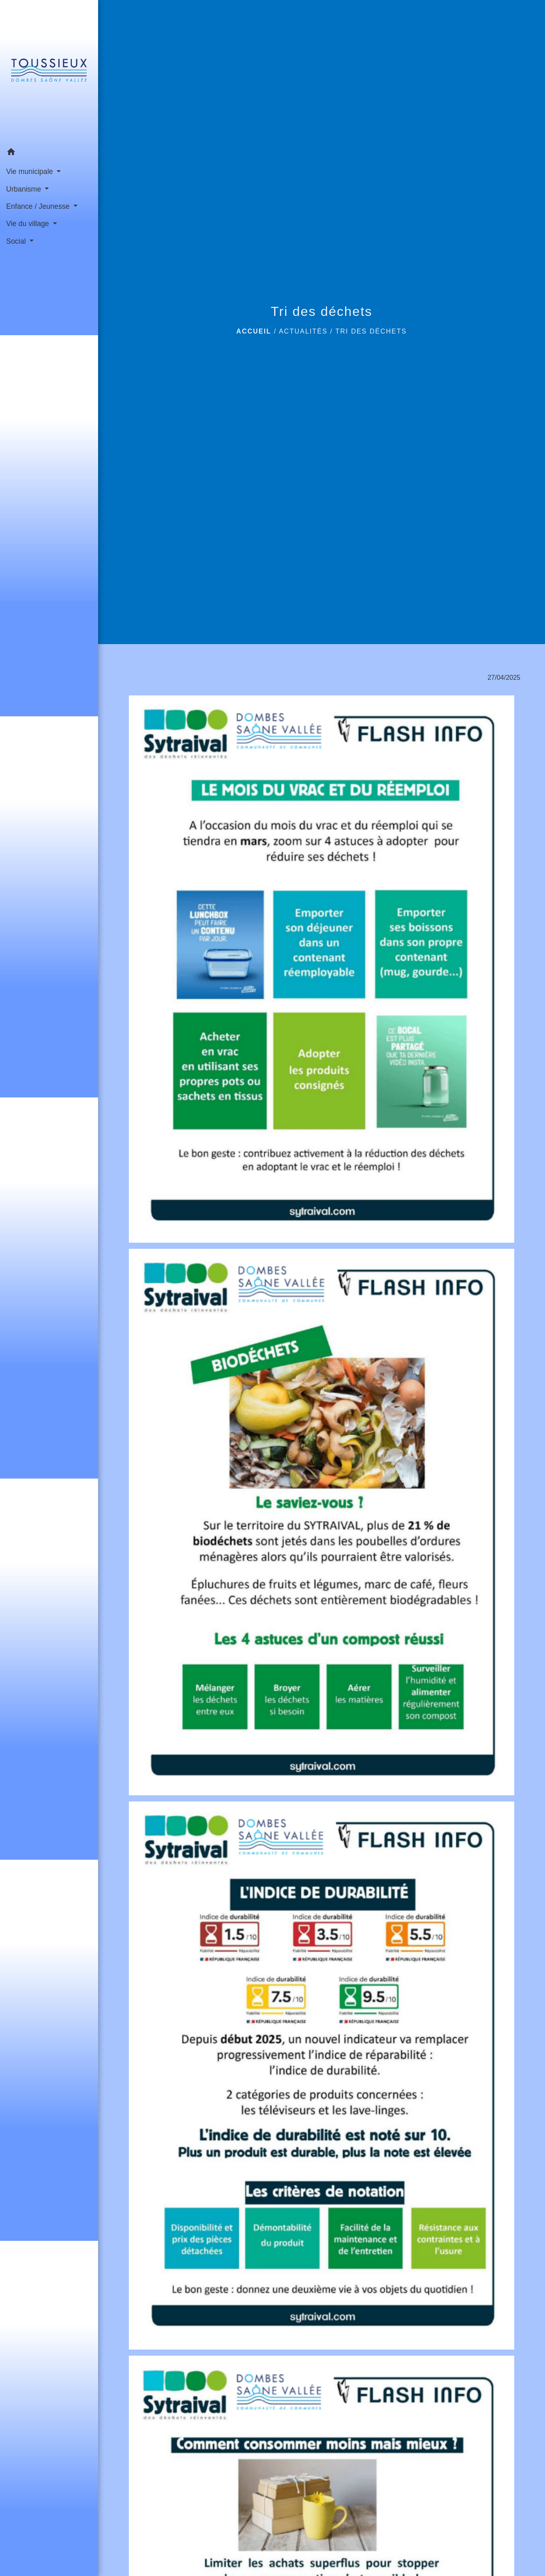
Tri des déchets (371, 331)
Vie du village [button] (28, 223)
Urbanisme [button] (24, 189)
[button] (49, 153)
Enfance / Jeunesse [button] (38, 206)
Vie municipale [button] (30, 171)
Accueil (253, 331)
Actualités (303, 331)
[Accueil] (49, 72)
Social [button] (17, 241)
